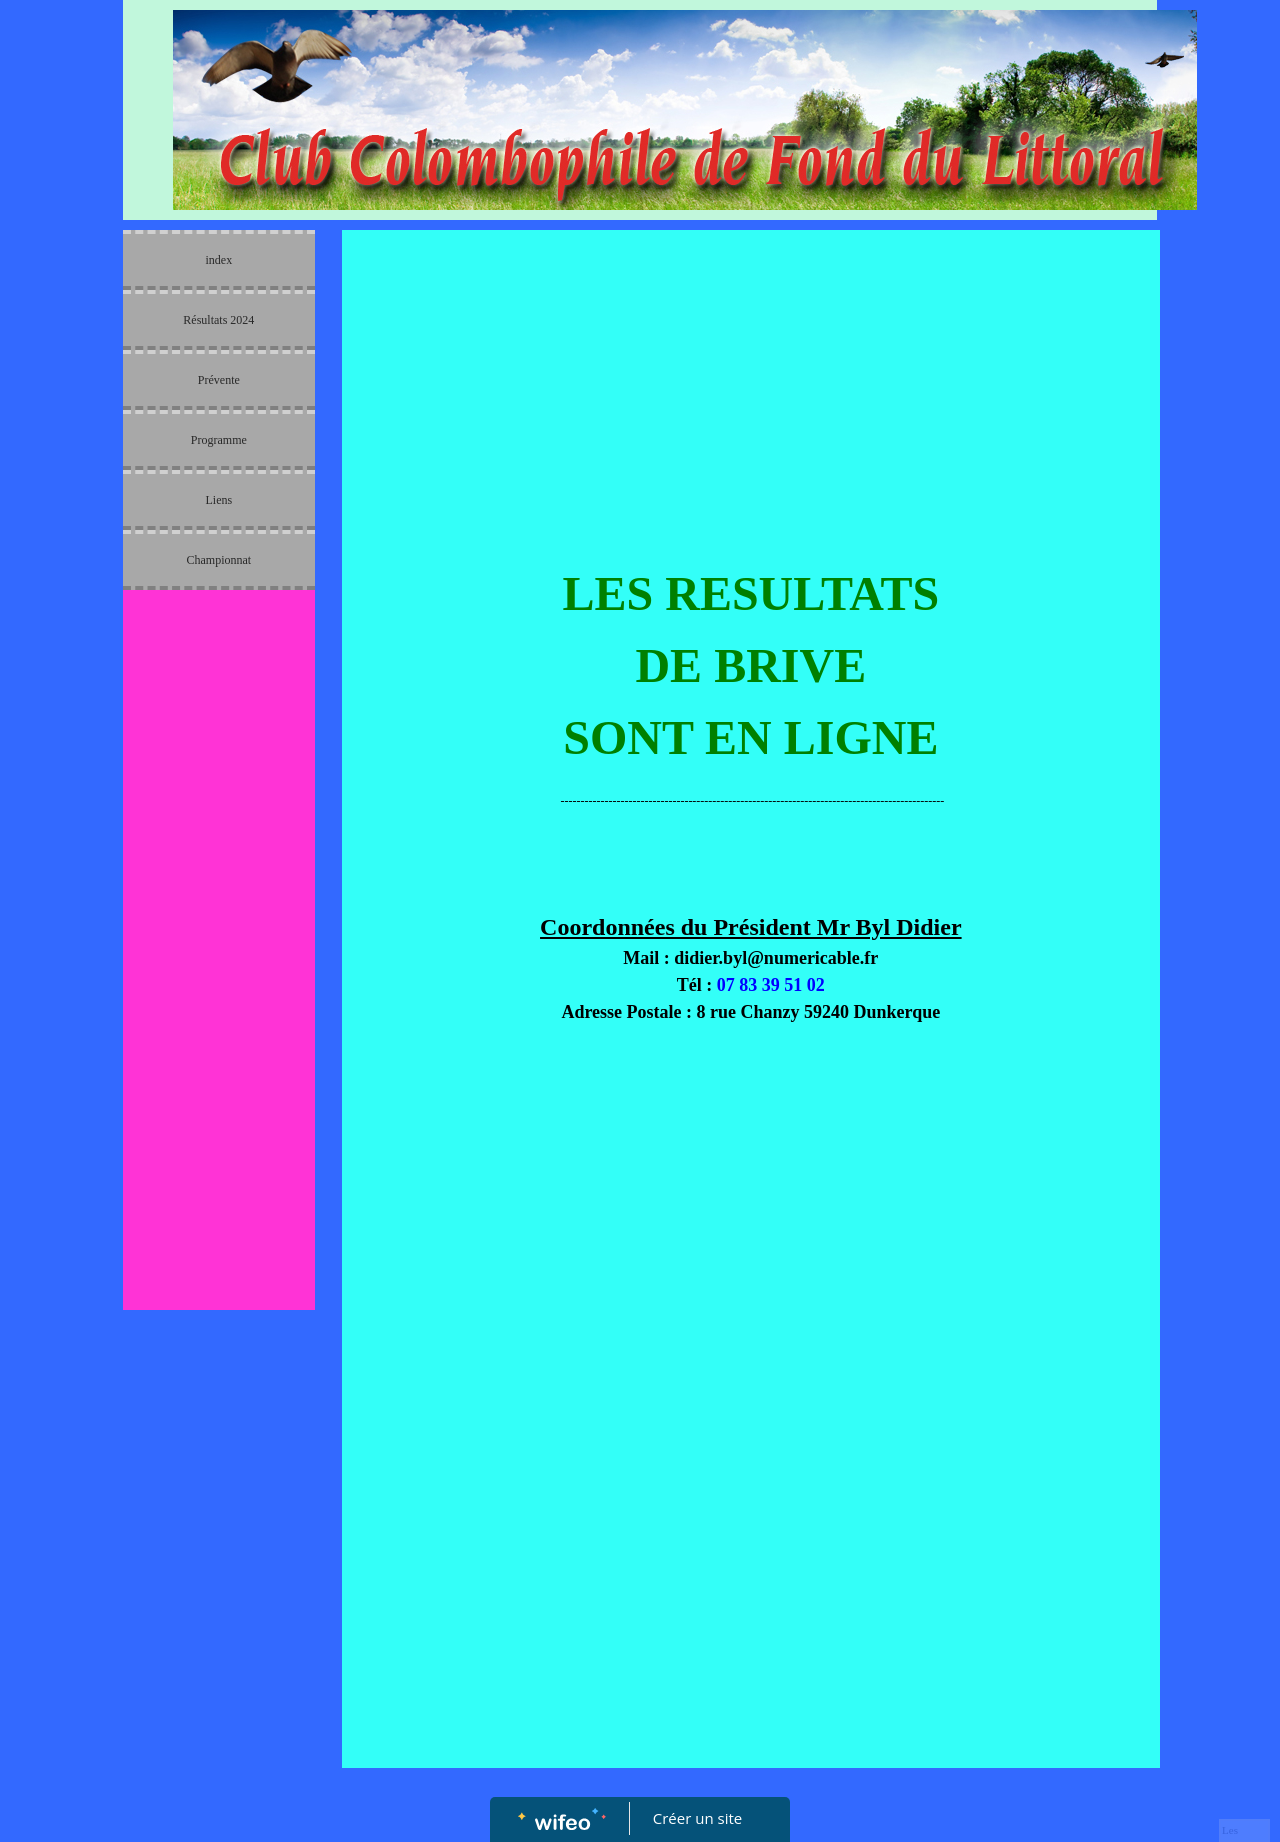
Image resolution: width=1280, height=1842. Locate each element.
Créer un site (697, 1818)
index (218, 260)
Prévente (219, 380)
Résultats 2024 (218, 320)
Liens (218, 500)
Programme (219, 440)
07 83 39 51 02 (771, 985)
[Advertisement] (219, 1000)
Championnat (218, 560)
